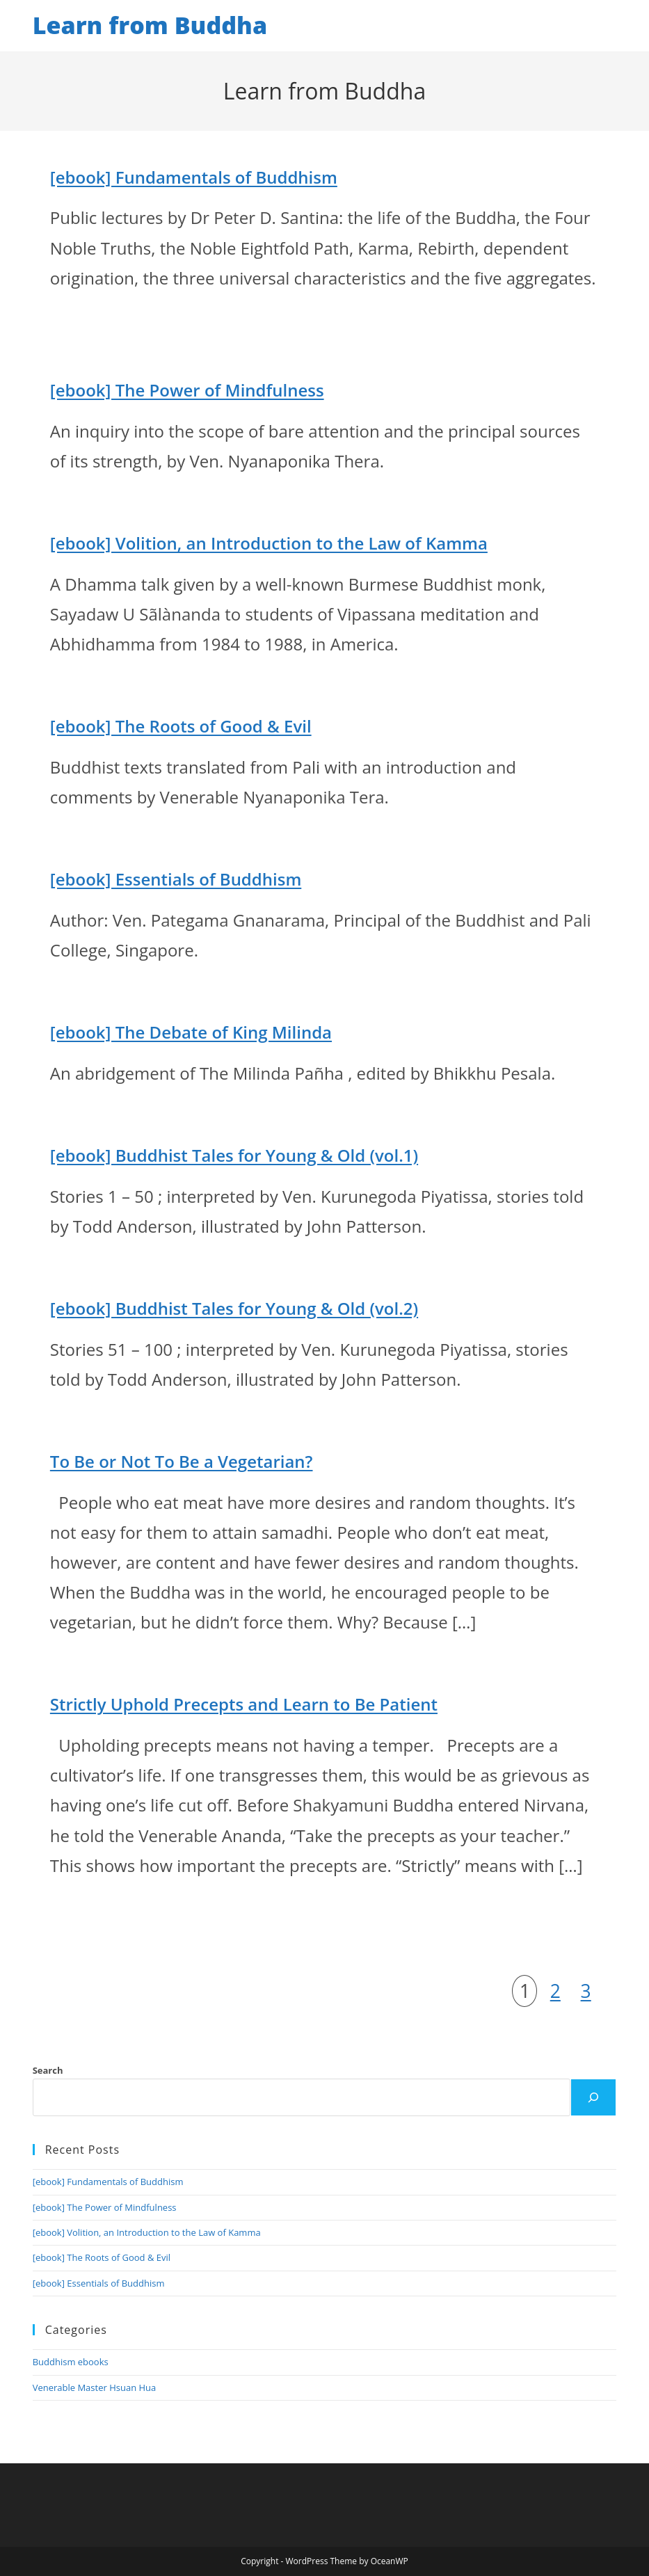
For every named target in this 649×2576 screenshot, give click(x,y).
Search (48, 2070)
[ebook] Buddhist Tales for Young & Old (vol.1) (234, 1155)
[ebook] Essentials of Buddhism (175, 878)
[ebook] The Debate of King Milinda (191, 1032)
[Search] (593, 2097)
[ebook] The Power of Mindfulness (187, 389)
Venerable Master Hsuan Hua (95, 2387)
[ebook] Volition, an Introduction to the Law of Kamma (269, 542)
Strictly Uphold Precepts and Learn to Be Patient (244, 1704)
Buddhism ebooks (71, 2361)
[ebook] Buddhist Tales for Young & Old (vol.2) (234, 1308)
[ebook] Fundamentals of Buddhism (193, 177)
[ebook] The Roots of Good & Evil (181, 725)
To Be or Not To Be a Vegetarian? (181, 1461)
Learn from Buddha (150, 25)
